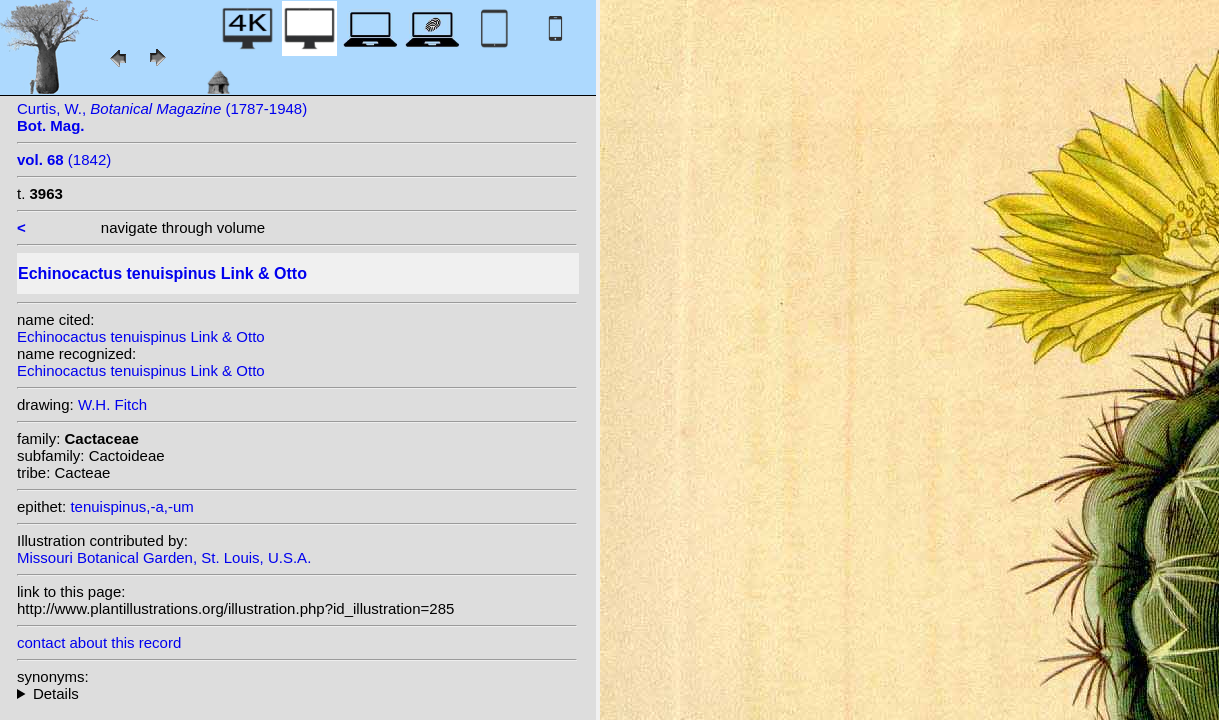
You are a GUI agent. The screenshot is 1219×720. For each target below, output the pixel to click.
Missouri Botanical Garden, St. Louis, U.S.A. (164, 557)
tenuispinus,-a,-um (131, 506)
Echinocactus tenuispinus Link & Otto (141, 336)
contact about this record (99, 642)
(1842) (64, 159)
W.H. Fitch (112, 404)
